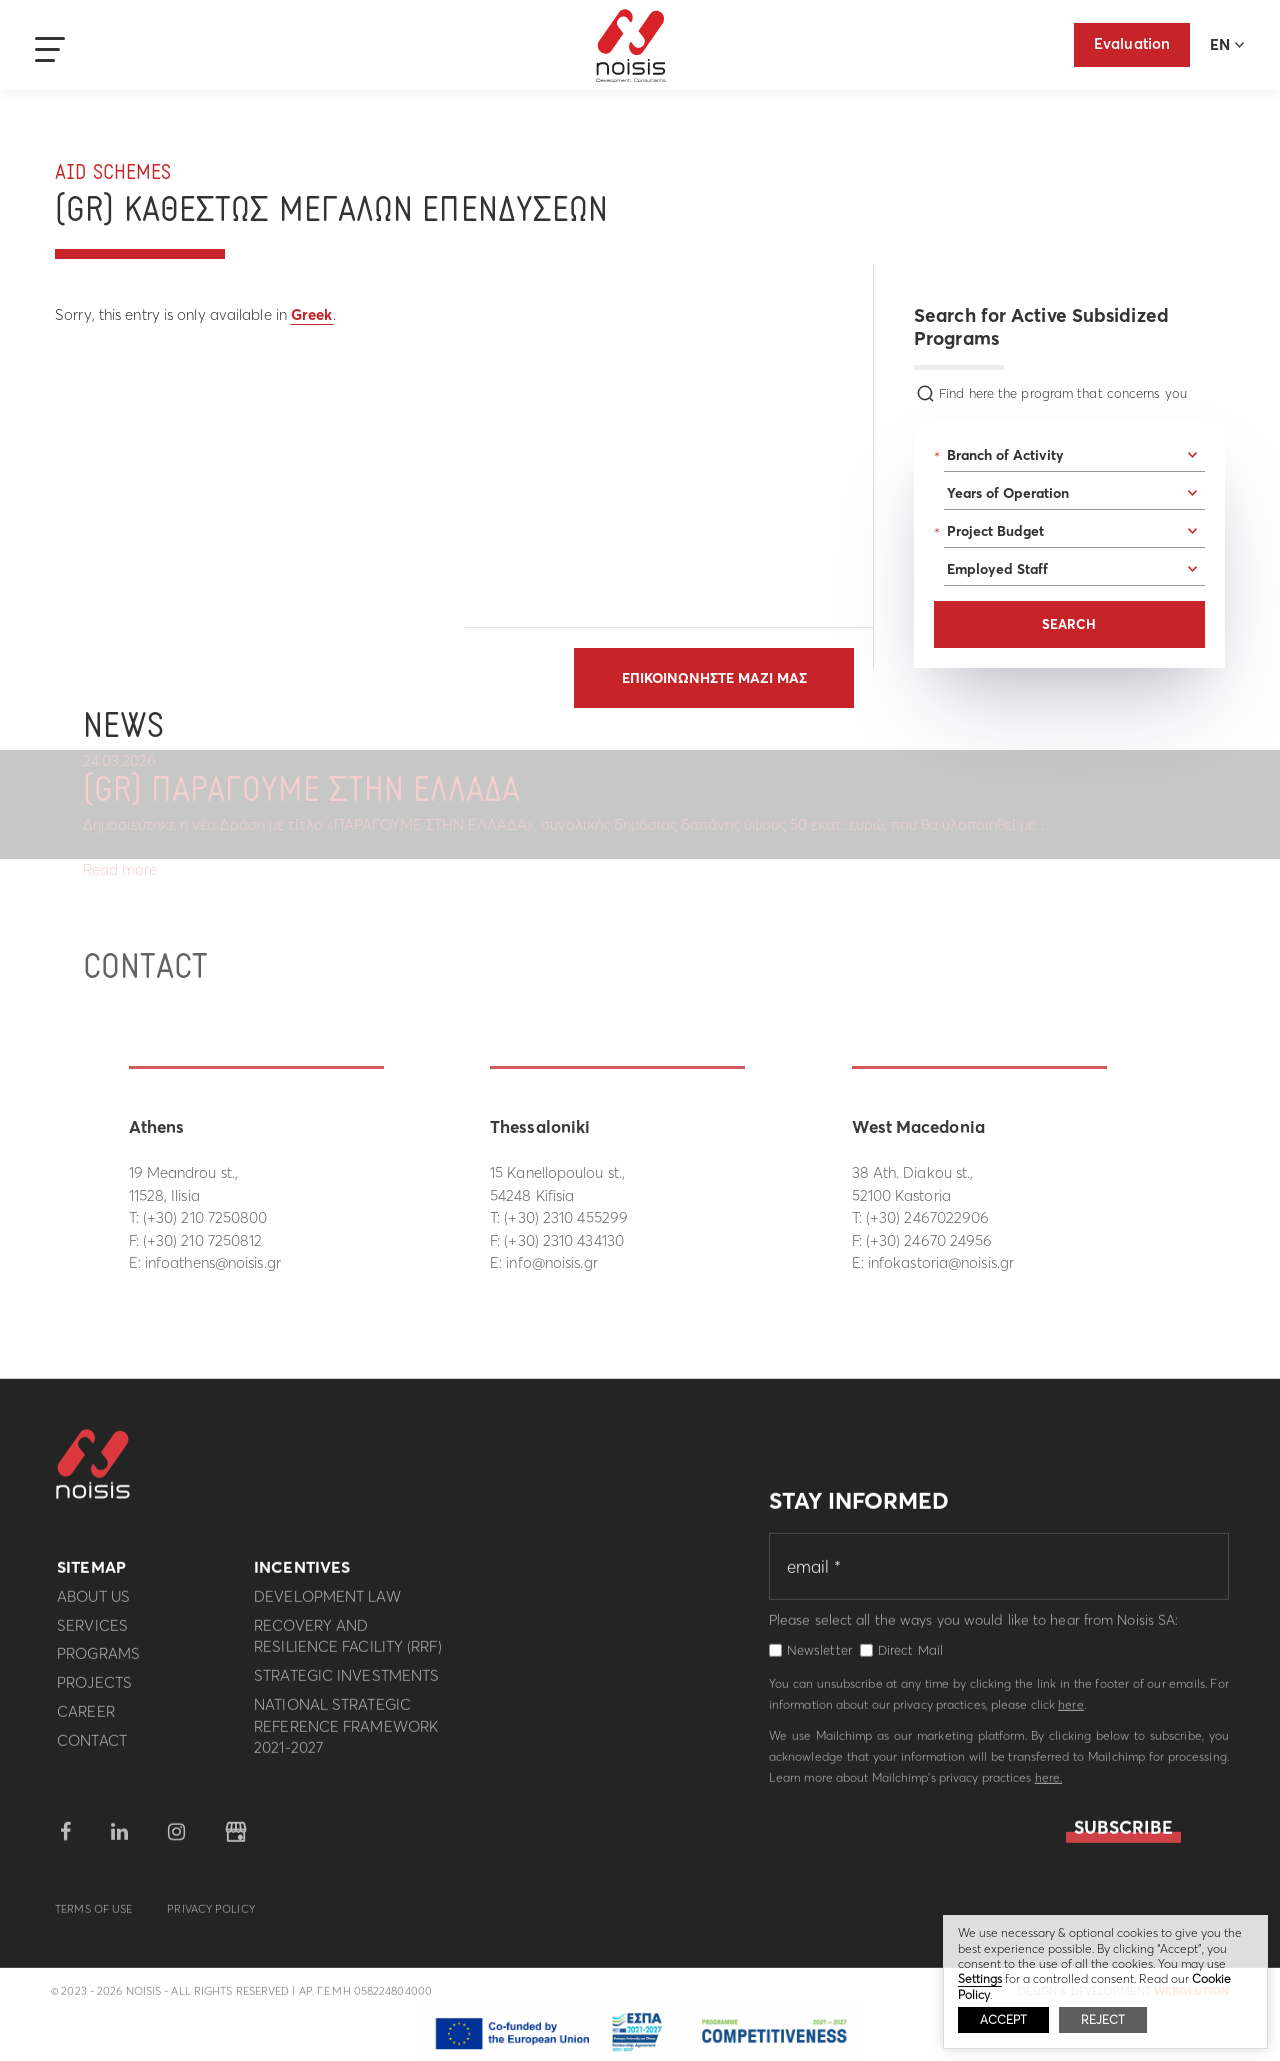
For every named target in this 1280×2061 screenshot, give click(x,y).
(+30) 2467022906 (928, 1217)
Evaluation (1132, 43)
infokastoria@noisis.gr (941, 1262)
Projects (94, 1691)
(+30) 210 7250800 (205, 1217)
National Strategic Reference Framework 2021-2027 (346, 1735)
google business (236, 1841)
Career (86, 1720)
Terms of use (93, 1918)
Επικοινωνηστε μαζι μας (714, 678)
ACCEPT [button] (1003, 2019)
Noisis (631, 46)
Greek (312, 314)
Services (92, 1633)
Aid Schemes (113, 173)
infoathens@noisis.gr (213, 1262)
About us (93, 1605)
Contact (92, 1748)
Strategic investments (346, 1684)
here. (1049, 1786)
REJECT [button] (1103, 2019)
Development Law (327, 1605)
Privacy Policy (210, 1918)
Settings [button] (980, 1978)
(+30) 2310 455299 (566, 1217)
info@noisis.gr (551, 1262)
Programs (98, 1662)
